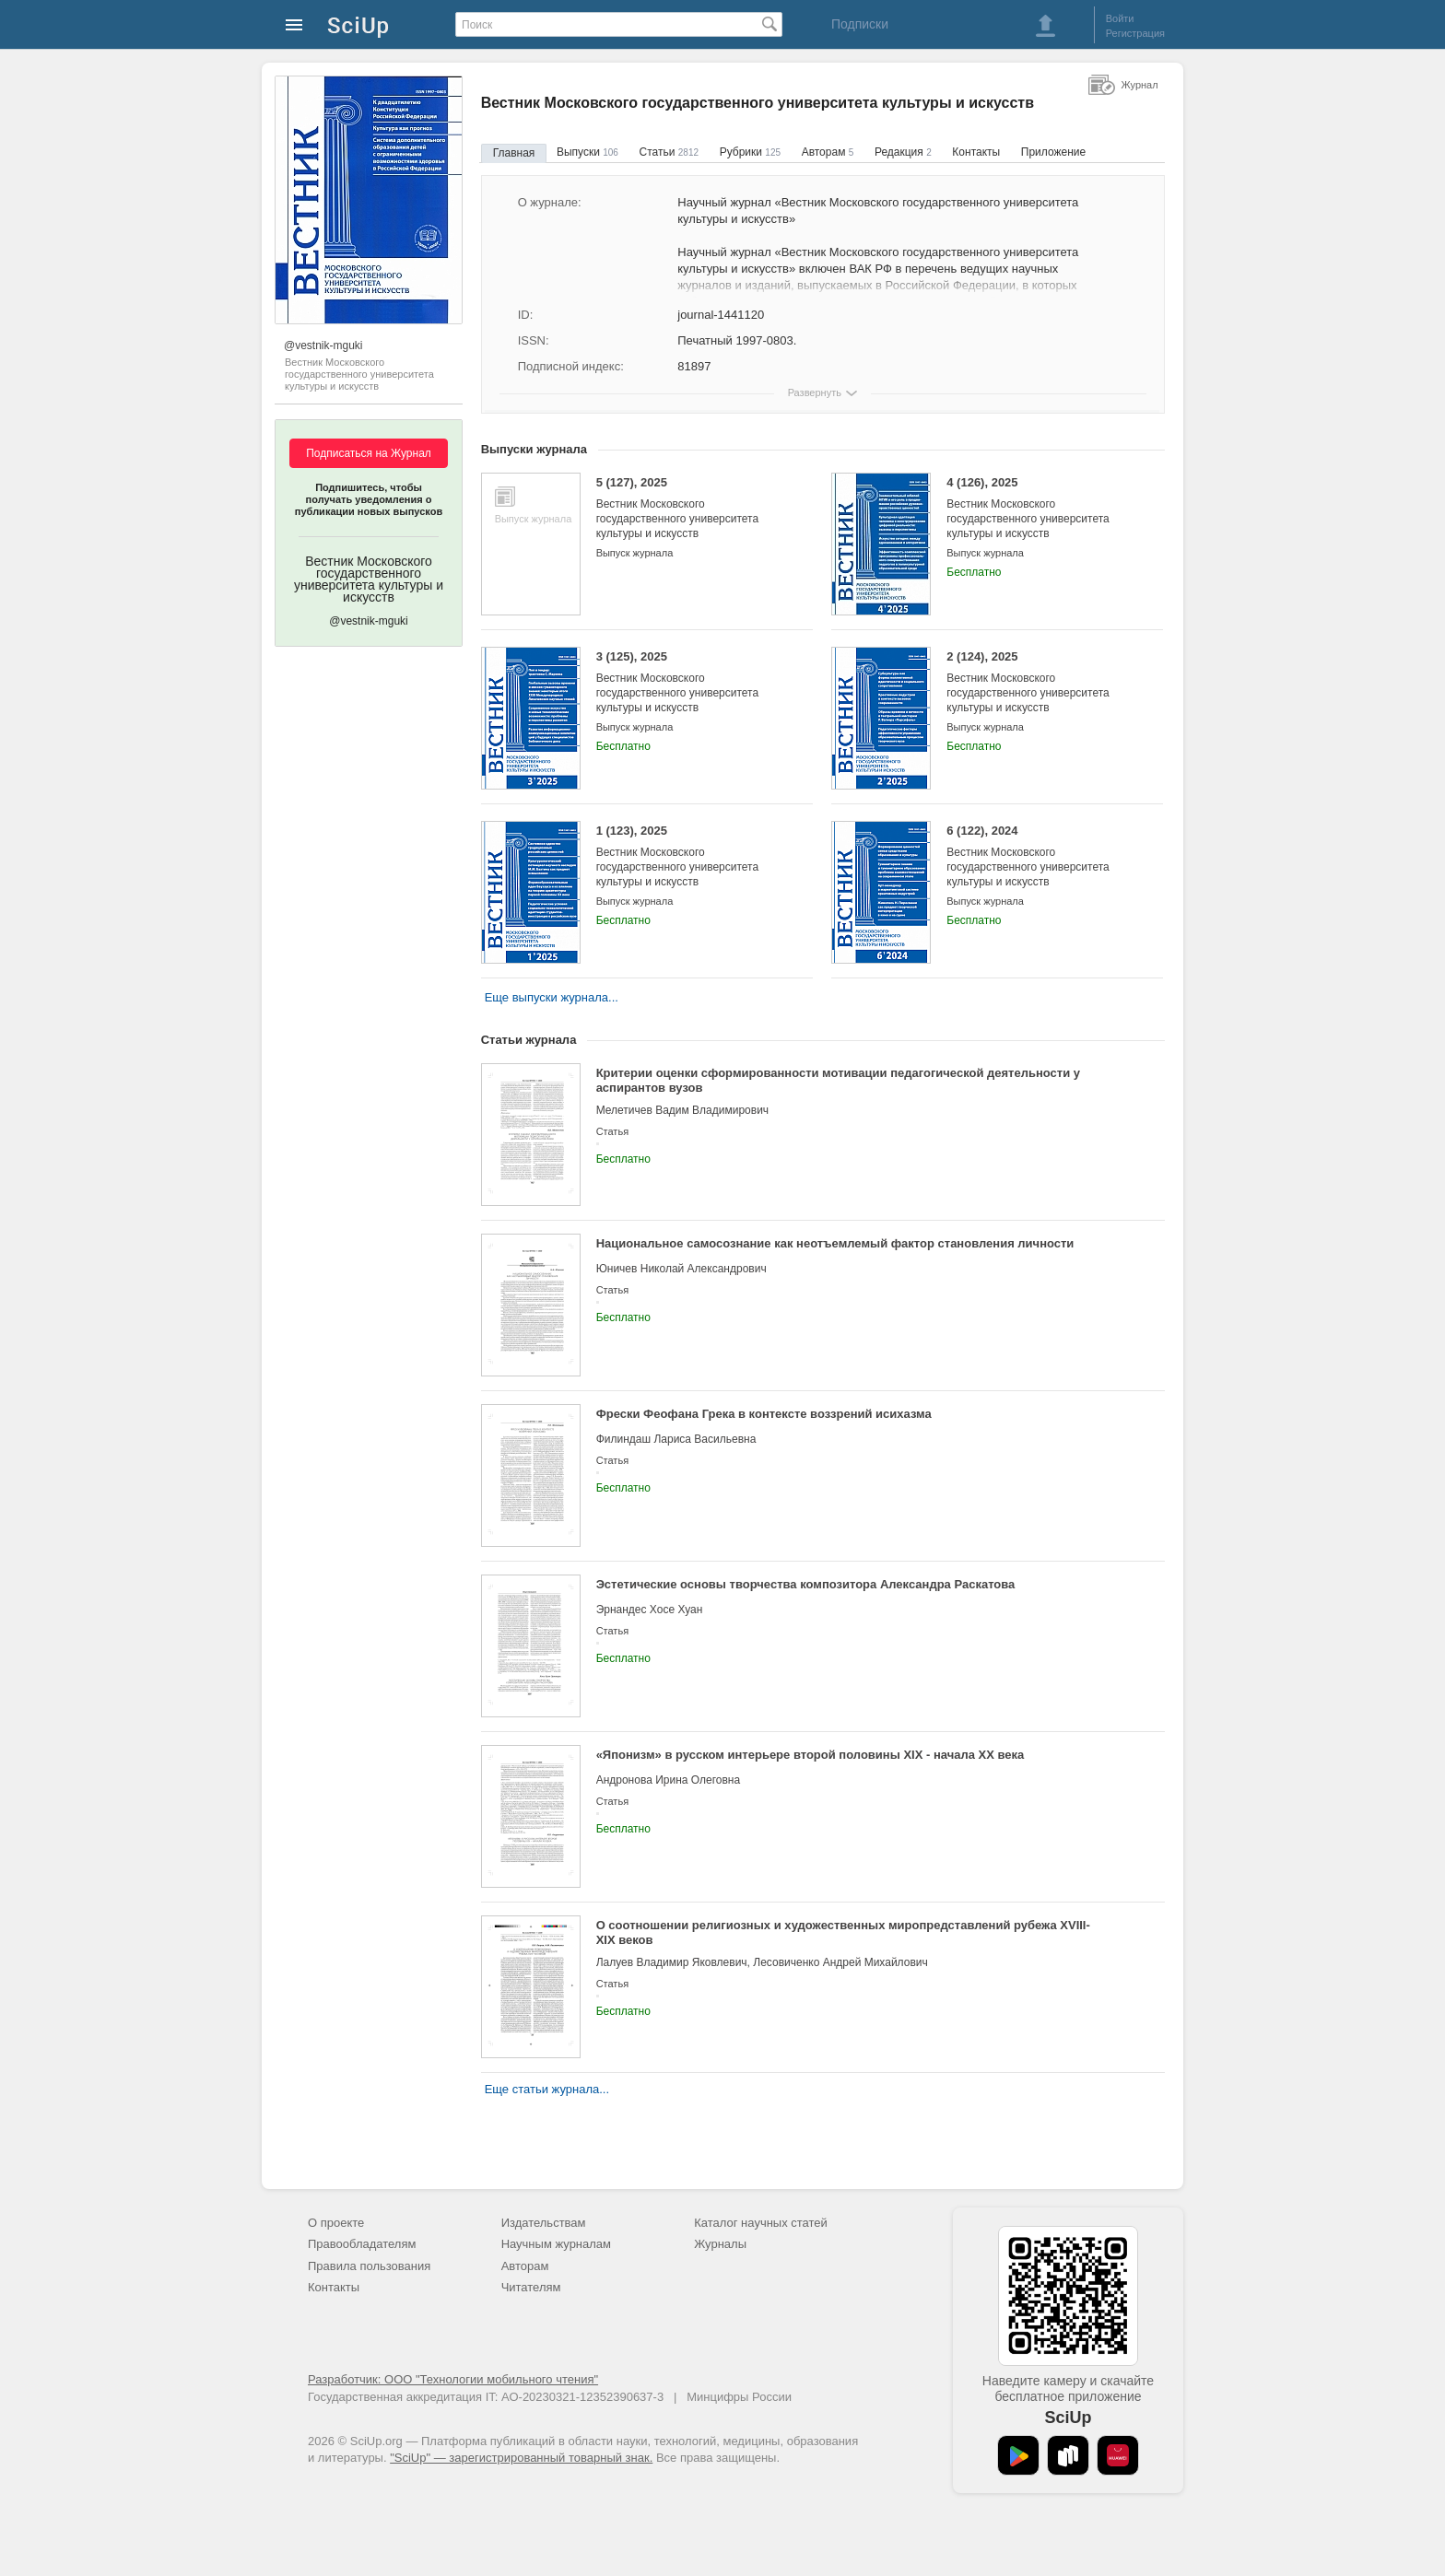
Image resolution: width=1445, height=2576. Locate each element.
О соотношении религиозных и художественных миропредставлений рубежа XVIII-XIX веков (843, 1932)
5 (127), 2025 (690, 508)
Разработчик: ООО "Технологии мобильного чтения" (453, 2379)
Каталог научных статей (761, 2223)
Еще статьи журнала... (547, 2089)
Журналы (720, 2244)
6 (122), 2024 (1040, 856)
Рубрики (750, 152)
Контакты (976, 152)
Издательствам (543, 2223)
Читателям (531, 2287)
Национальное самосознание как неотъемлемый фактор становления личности (835, 1243)
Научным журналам (556, 2244)
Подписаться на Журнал (368, 453)
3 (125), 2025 (690, 682)
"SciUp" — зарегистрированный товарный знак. (521, 2458)
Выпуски (587, 152)
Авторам (828, 152)
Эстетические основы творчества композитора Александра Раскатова (806, 1584)
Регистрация (1135, 33)
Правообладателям (362, 2244)
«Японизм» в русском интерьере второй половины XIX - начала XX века (810, 1755)
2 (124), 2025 (1040, 682)
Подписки (859, 24)
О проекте (336, 2223)
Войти (1120, 18)
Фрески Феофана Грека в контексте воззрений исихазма (764, 1414)
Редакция (903, 152)
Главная (514, 152)
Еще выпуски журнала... (551, 997)
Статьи (669, 152)
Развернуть (814, 392)
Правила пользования (369, 2266)
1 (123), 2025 (690, 856)
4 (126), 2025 (1040, 508)
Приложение (1053, 152)
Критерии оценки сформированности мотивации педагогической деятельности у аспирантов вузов (838, 1080)
